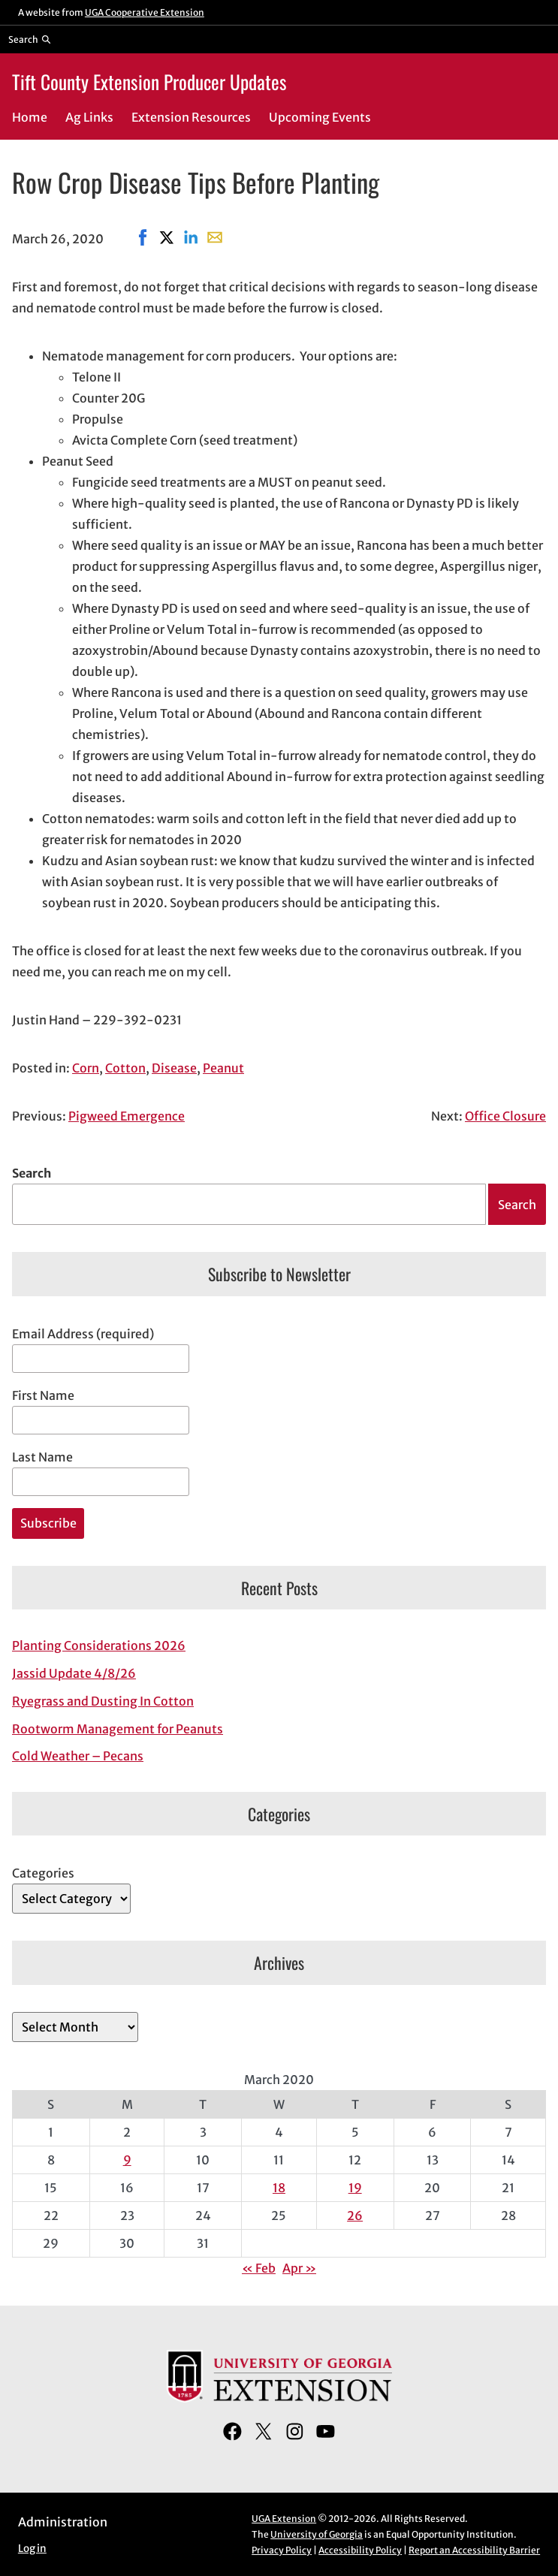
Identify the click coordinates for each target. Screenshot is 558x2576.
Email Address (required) (83, 1333)
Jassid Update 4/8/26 (74, 1673)
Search (31, 1173)
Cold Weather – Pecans (77, 1755)
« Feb (259, 2268)
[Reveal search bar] (29, 39)
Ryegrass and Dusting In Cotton (103, 1701)
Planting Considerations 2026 (98, 1645)
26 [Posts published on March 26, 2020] (355, 2215)
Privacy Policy (282, 2550)
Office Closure (505, 1116)
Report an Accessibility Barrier (474, 2550)
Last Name (42, 1456)
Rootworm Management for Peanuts (117, 1728)
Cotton (125, 1067)
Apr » (299, 2268)
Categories (43, 1873)
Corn (85, 1067)
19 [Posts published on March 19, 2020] (355, 2187)
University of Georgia (316, 2534)
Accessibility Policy (360, 2550)
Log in (32, 2548)
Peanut (223, 1067)
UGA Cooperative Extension (144, 12)
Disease (174, 1067)
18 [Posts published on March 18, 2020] (279, 2187)
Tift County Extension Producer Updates (149, 81)
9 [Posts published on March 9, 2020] (127, 2159)
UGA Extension (284, 2518)
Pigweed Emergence (126, 1116)
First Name (43, 1395)
